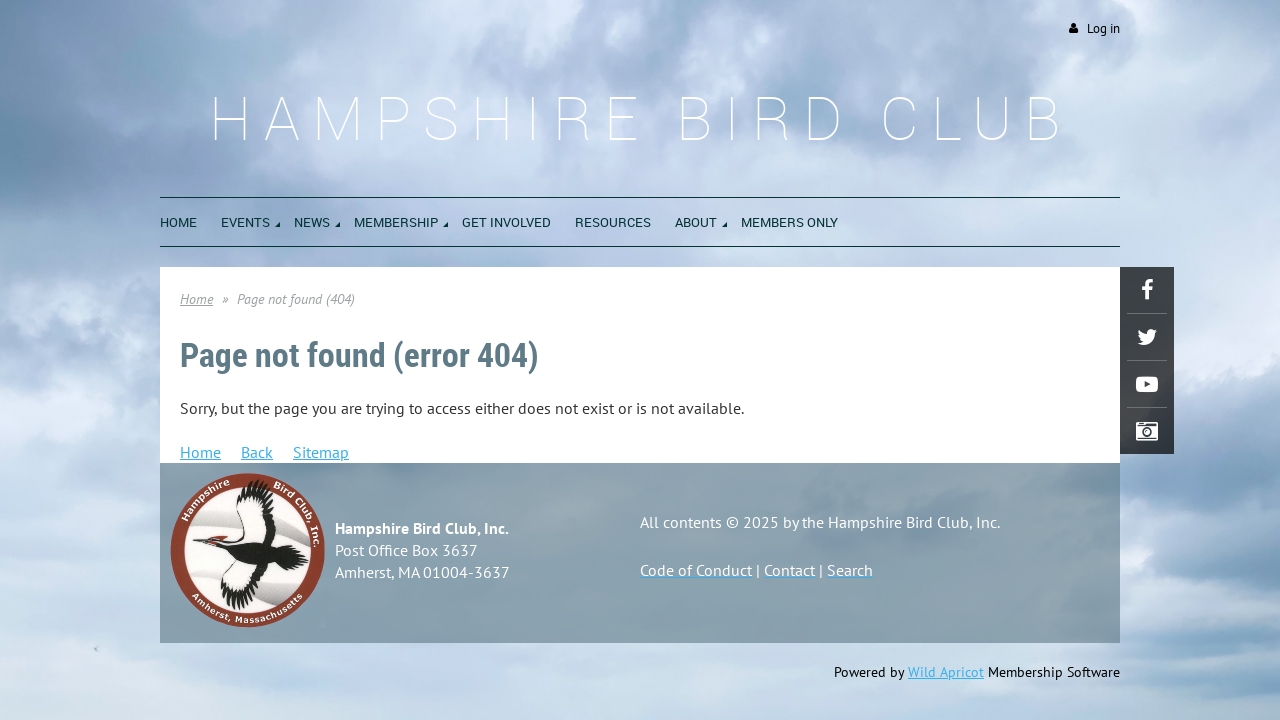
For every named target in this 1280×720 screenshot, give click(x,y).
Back (257, 452)
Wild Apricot (946, 672)
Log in (1103, 28)
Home (196, 299)
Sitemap (321, 452)
